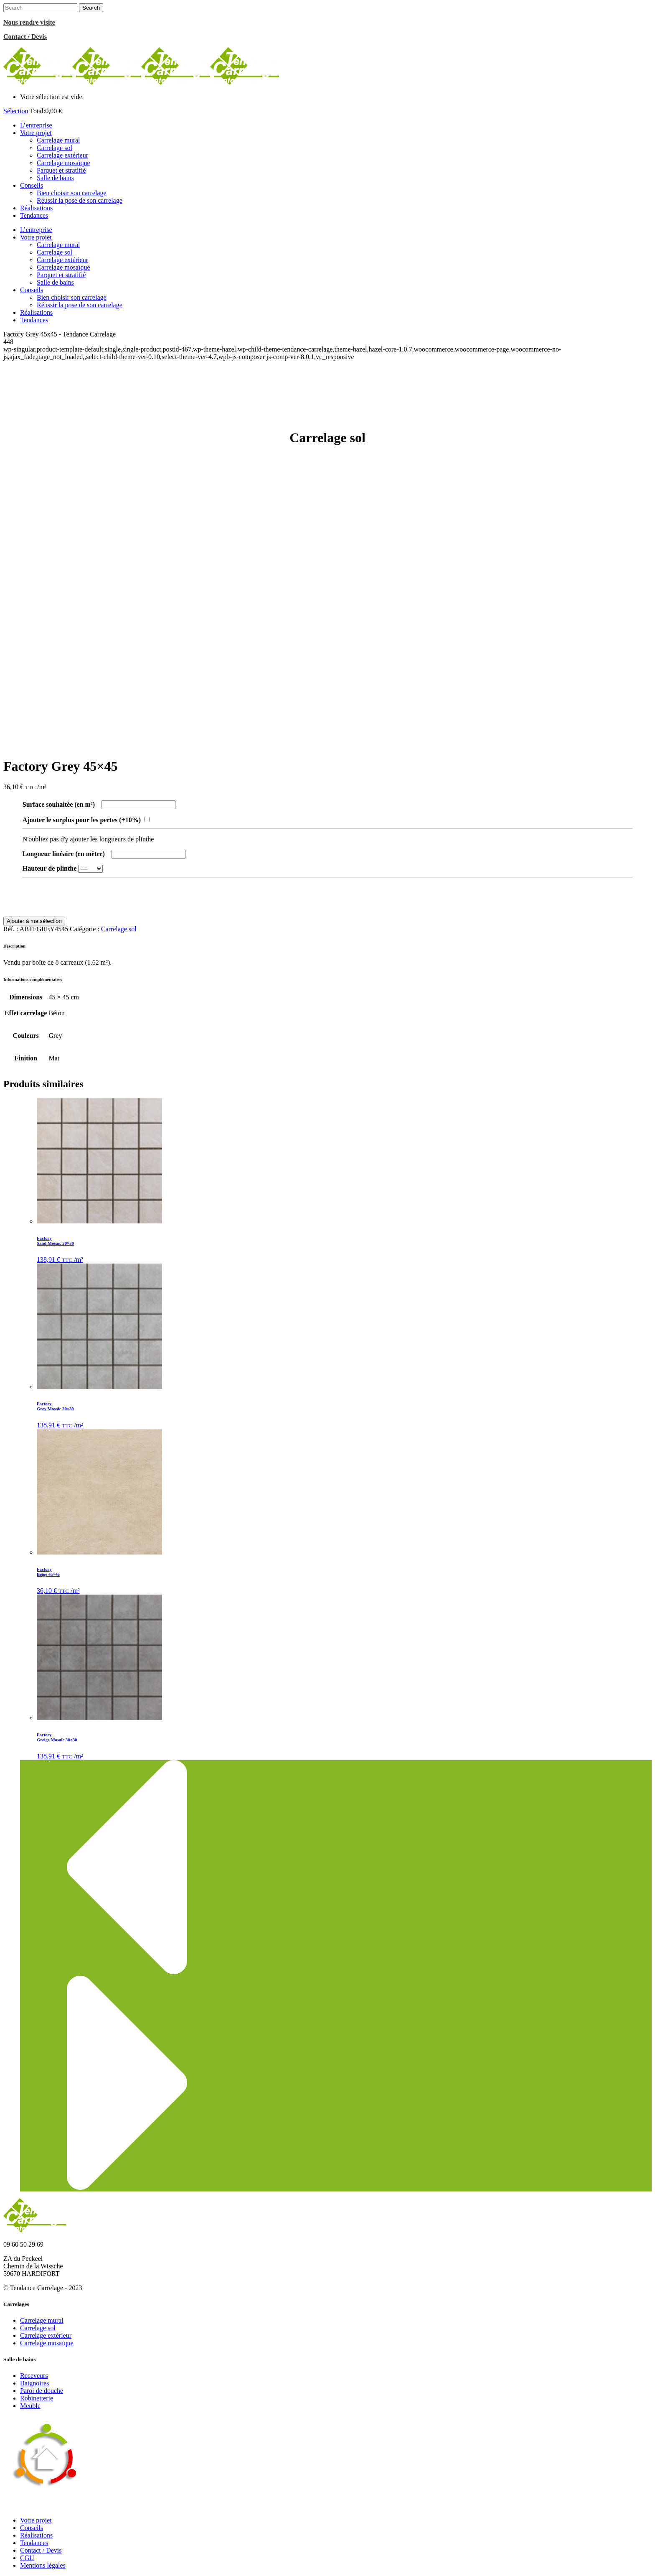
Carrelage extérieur (45, 2335)
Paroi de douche (41, 2390)
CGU (27, 2557)
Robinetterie (36, 2398)
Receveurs (34, 2375)
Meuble (30, 2405)
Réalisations (36, 2535)
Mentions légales (43, 2565)
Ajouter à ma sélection (34, 921)
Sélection (15, 111)
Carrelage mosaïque (47, 2343)
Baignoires (34, 2383)
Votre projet (36, 2520)
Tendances (34, 2542)
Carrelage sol (119, 929)
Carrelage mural (41, 2320)
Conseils (31, 2527)
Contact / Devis (41, 2550)
